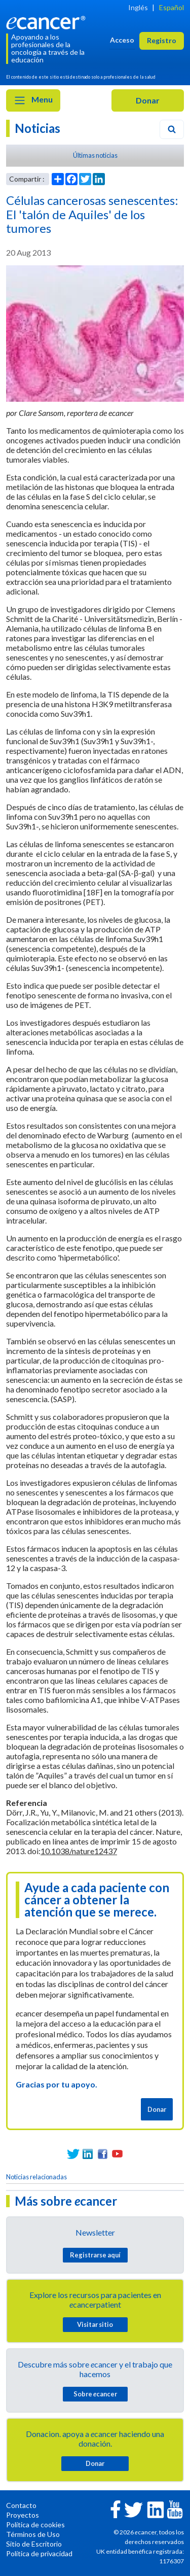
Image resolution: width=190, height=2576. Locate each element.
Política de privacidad (39, 2553)
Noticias (37, 128)
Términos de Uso (33, 2534)
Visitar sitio (95, 2324)
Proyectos (22, 2515)
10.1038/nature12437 (79, 1851)
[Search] (172, 129)
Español (171, 7)
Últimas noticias (95, 155)
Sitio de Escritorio (34, 2543)
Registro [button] (161, 40)
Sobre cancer (95, 2394)
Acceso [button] (122, 40)
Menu (33, 100)
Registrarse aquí (95, 2255)
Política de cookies (35, 2524)
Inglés (138, 7)
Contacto (21, 2505)
